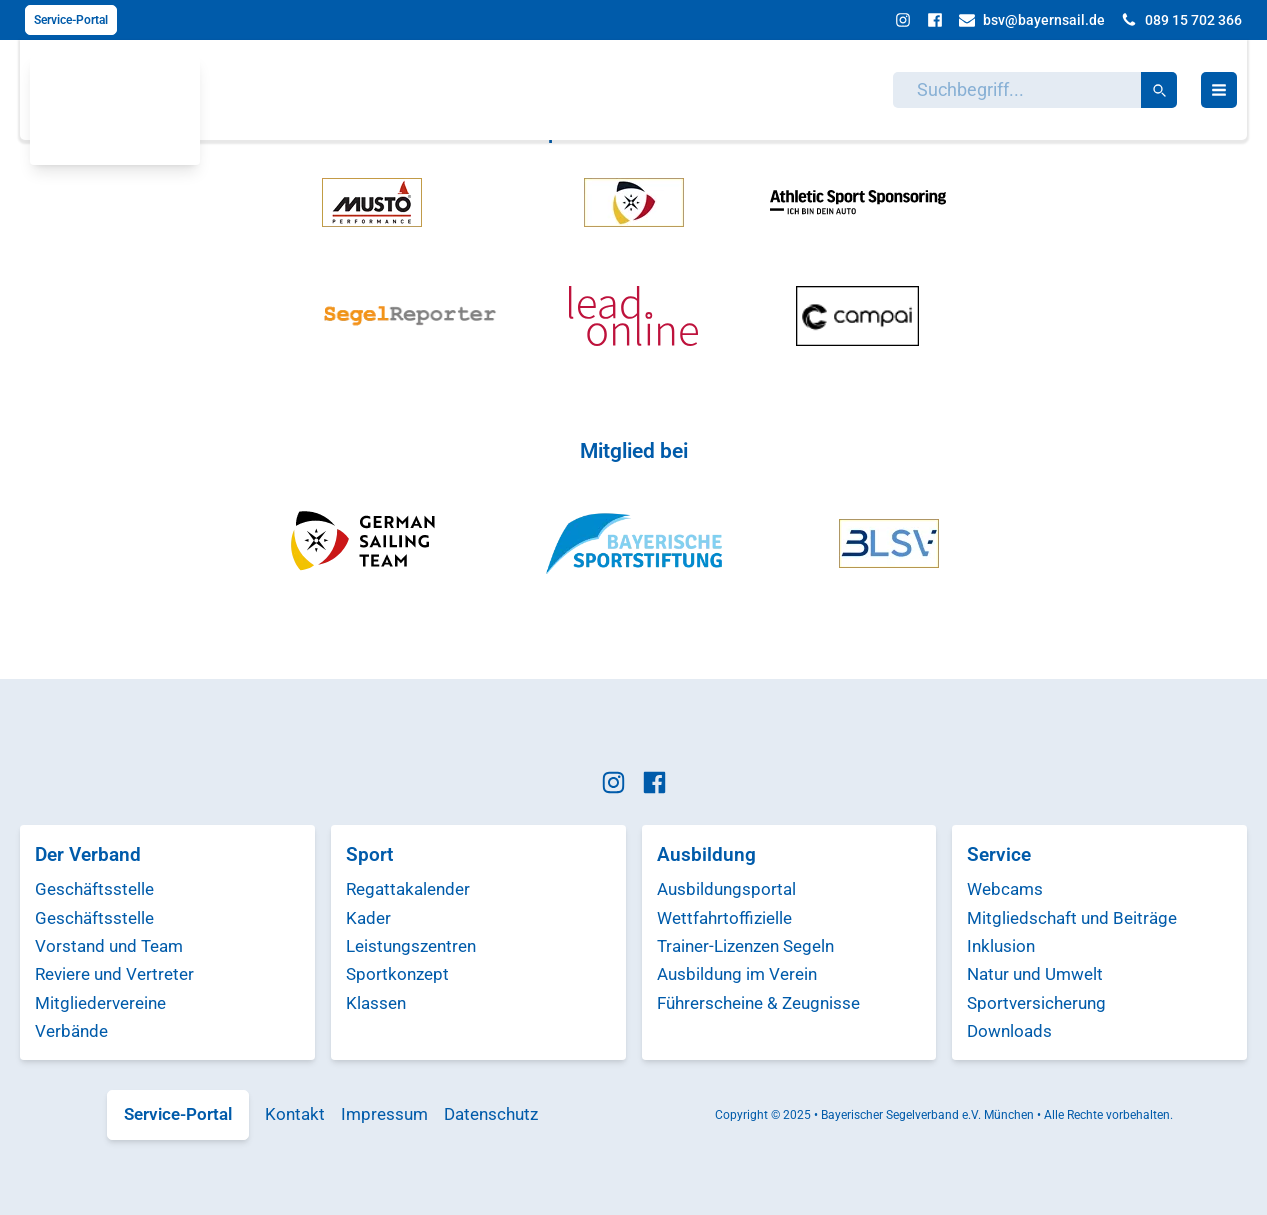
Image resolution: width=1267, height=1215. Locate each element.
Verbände (71, 1031)
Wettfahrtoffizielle (724, 918)
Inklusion (1001, 946)
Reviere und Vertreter (114, 974)
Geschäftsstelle (94, 889)
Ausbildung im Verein (737, 974)
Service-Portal (71, 20)
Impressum (384, 1114)
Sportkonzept (397, 974)
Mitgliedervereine (100, 1003)
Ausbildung (706, 854)
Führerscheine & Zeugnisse (758, 1003)
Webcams (1005, 889)
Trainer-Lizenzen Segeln (745, 946)
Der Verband (88, 854)
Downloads (1009, 1031)
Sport (369, 854)
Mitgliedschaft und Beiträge (1072, 918)
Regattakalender (408, 889)
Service (999, 854)
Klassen (376, 1003)
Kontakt (295, 1114)
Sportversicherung (1036, 1003)
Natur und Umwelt (1035, 974)
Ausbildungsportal (726, 889)
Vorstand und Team (109, 946)
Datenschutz (491, 1114)
